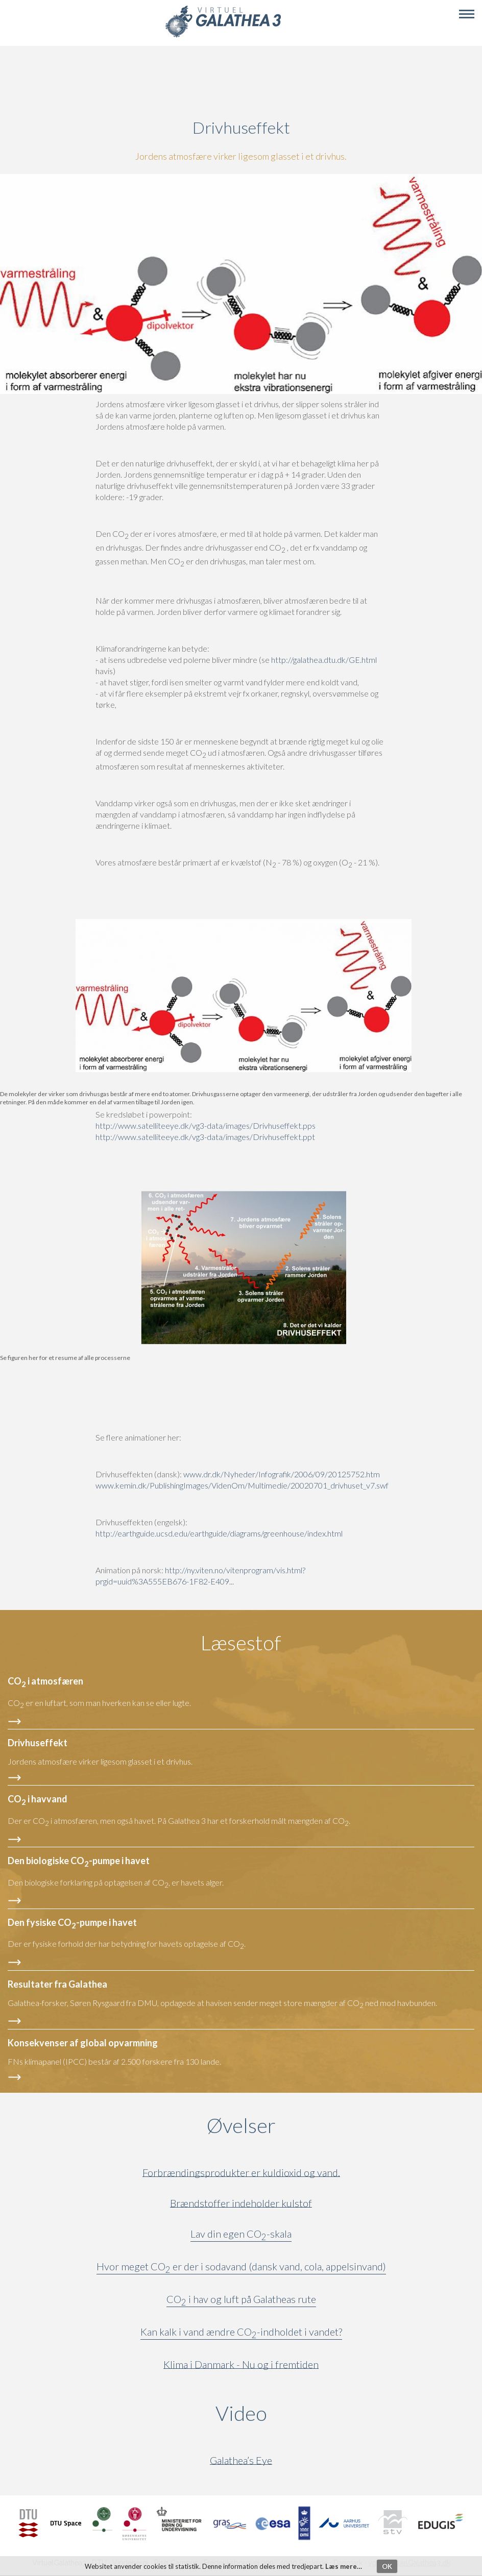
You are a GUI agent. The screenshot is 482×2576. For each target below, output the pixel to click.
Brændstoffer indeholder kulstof (241, 2203)
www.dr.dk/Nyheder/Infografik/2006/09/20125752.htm (281, 1474)
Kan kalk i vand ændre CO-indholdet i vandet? (241, 2333)
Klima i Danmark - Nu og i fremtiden (241, 2364)
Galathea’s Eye (241, 2460)
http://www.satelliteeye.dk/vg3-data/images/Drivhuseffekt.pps (205, 1125)
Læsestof (241, 1642)
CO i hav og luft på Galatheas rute (241, 2301)
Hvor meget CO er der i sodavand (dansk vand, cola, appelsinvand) (241, 2268)
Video (290, 2413)
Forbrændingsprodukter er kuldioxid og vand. (241, 2172)
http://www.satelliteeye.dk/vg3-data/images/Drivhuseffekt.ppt (205, 1137)
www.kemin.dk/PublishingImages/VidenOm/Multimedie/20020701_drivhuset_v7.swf (242, 1485)
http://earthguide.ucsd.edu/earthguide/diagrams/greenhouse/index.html (219, 1533)
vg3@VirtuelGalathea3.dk (409, 2563)
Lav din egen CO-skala (241, 2236)
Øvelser (241, 2125)
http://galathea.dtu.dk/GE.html (324, 659)
